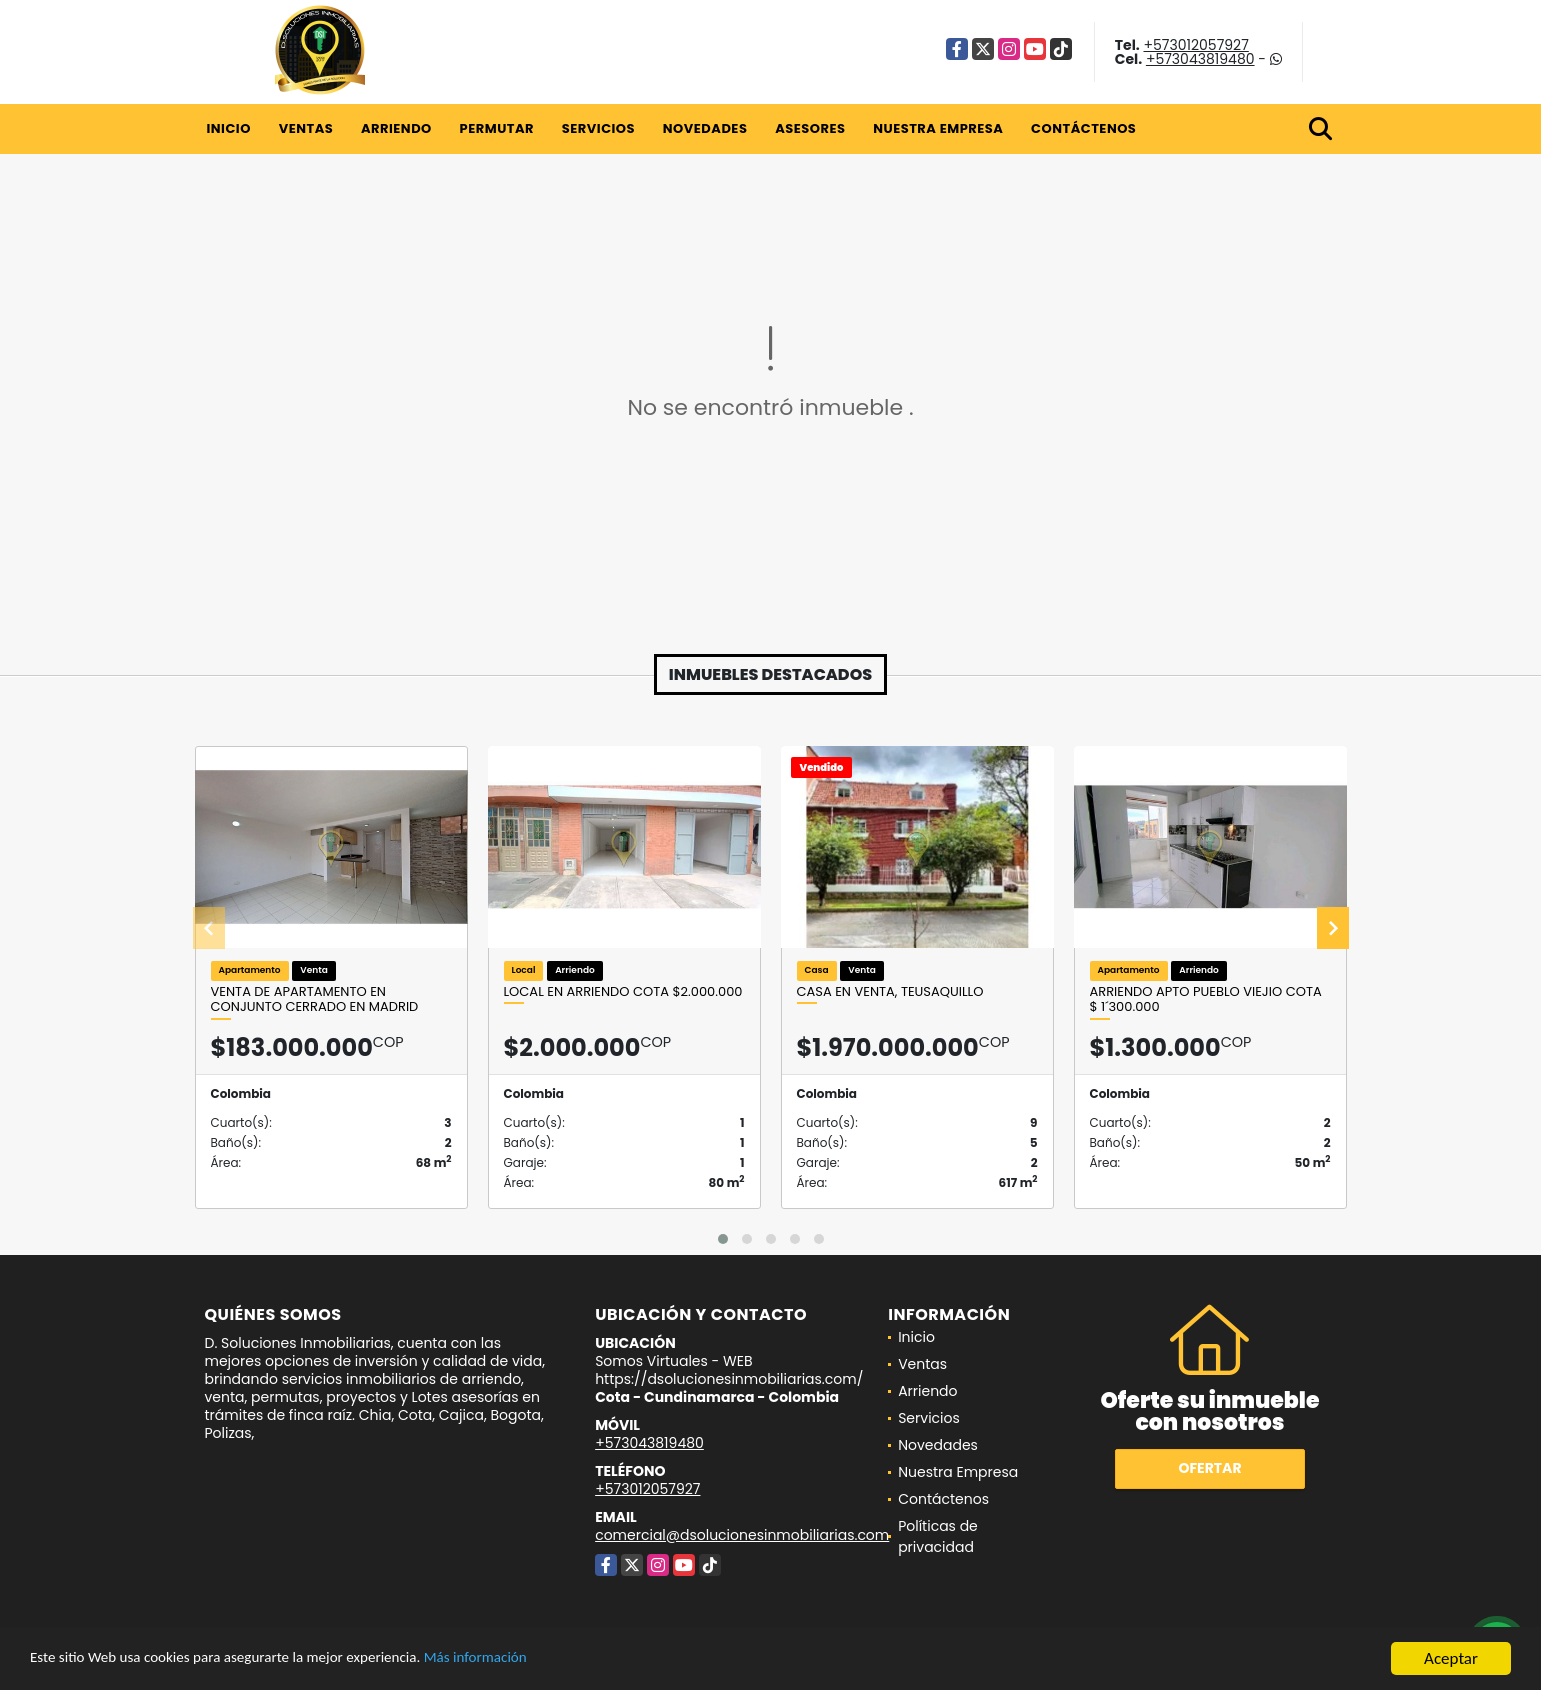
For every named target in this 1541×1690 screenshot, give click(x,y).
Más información (533, 1661)
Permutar (497, 128)
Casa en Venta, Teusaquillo (890, 992)
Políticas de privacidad (938, 1536)
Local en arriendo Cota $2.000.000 (623, 992)
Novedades (705, 128)
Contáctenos (1083, 128)
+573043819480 (1200, 59)
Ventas (306, 128)
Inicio (229, 128)
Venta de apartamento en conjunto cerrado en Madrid (315, 999)
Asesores (810, 128)
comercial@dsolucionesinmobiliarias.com (742, 1535)
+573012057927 (1195, 45)
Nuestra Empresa (938, 128)
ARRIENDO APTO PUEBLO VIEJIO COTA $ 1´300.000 (1206, 999)
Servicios (598, 128)
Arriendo (396, 128)
